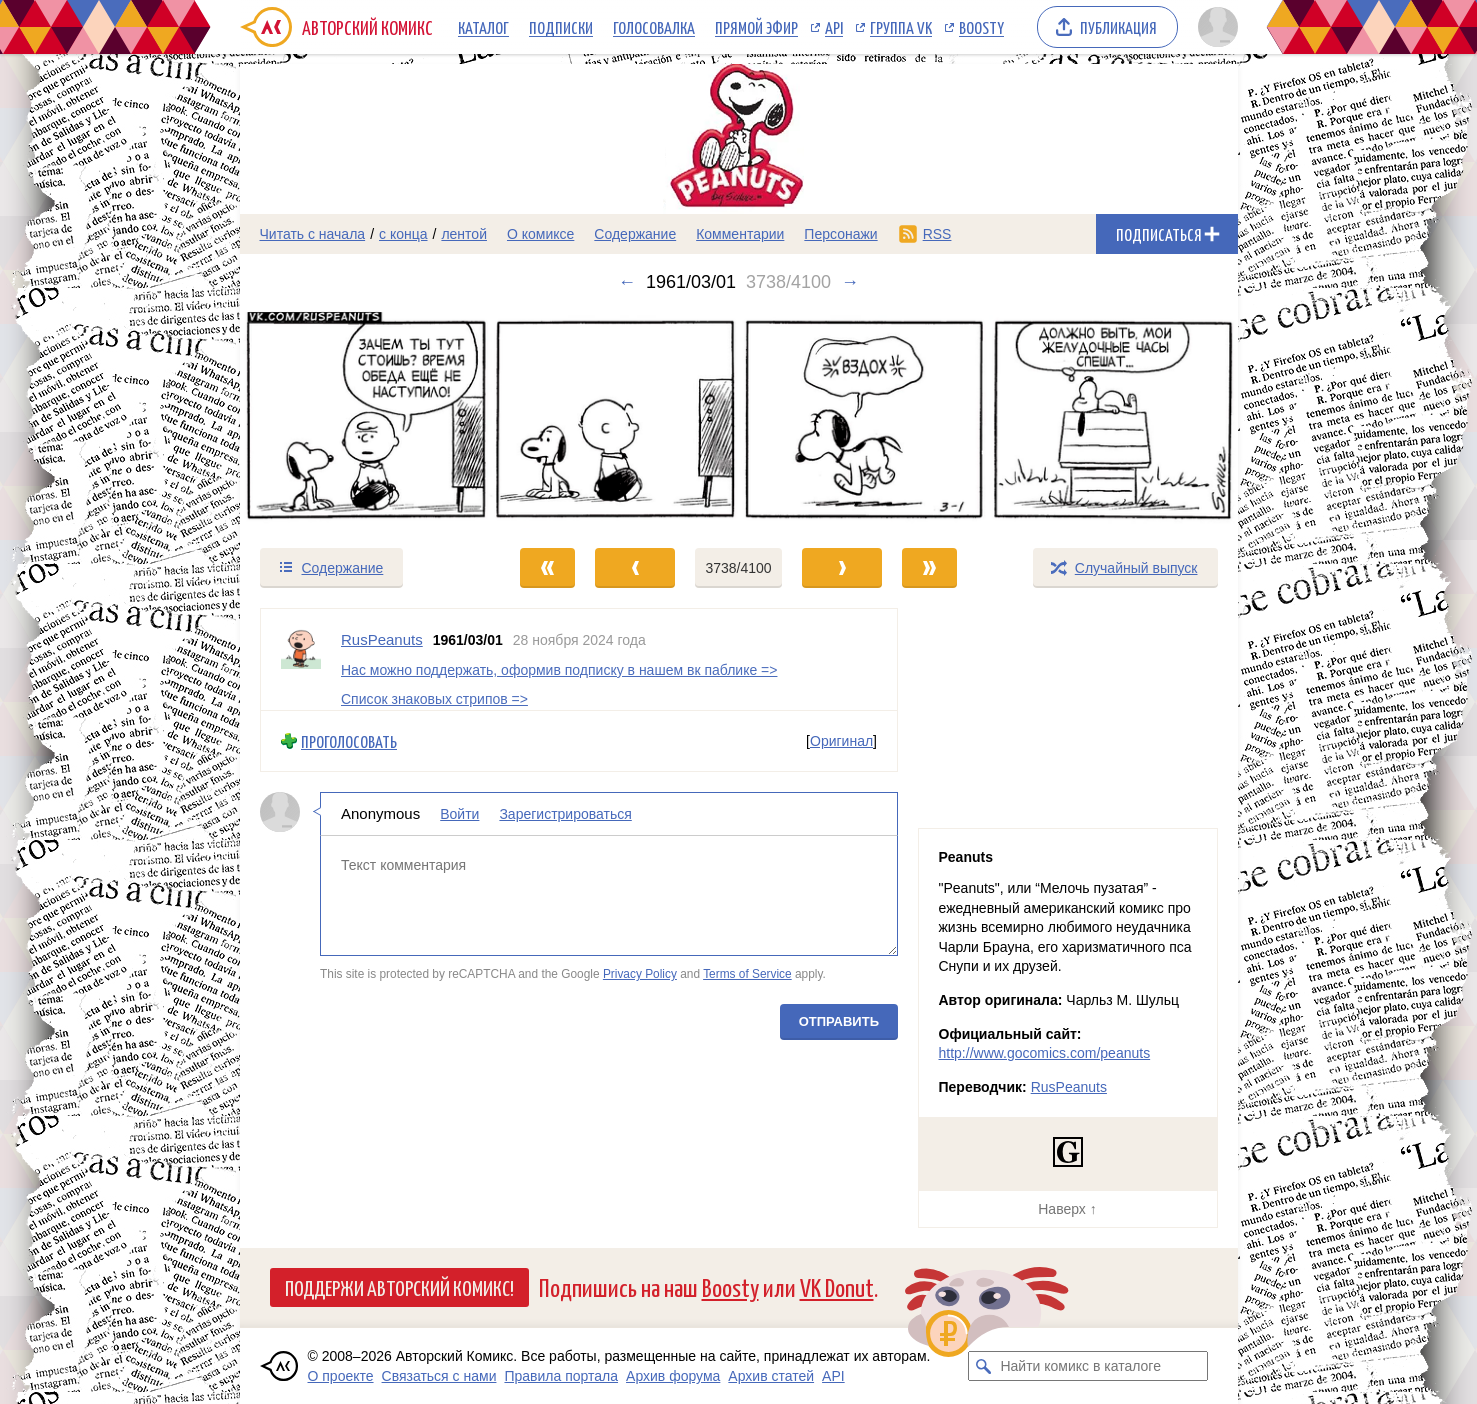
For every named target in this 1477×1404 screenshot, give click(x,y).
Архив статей (771, 1376)
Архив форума (673, 1376)
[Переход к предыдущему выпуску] (365, 419)
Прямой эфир (756, 27)
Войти (459, 814)
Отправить (838, 1021)
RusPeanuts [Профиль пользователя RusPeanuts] (382, 639)
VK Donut (837, 1286)
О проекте (341, 1376)
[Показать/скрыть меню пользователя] (1214, 27)
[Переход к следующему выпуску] (739, 419)
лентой (464, 234)
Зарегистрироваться (565, 814)
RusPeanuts (1069, 1087)
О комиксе (540, 234)
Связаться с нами (439, 1376)
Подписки (561, 27)
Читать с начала (313, 234)
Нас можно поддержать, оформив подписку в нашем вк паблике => (559, 670)
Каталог (483, 27)
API (834, 27)
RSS (937, 234)
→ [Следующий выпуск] (850, 282)
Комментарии (740, 234)
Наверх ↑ (1067, 1209)
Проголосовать (349, 741)
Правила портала (561, 1376)
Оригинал (841, 741)
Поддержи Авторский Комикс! (399, 1287)
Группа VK (901, 27)
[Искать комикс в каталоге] (983, 1366)
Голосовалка (654, 27)
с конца (403, 234)
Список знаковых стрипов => (434, 699)
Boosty (981, 27)
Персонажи (840, 234)
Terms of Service (747, 974)
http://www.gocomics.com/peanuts (1045, 1053)
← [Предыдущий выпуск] (627, 282)
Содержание (635, 234)
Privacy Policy (639, 974)
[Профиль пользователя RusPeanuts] (301, 659)
